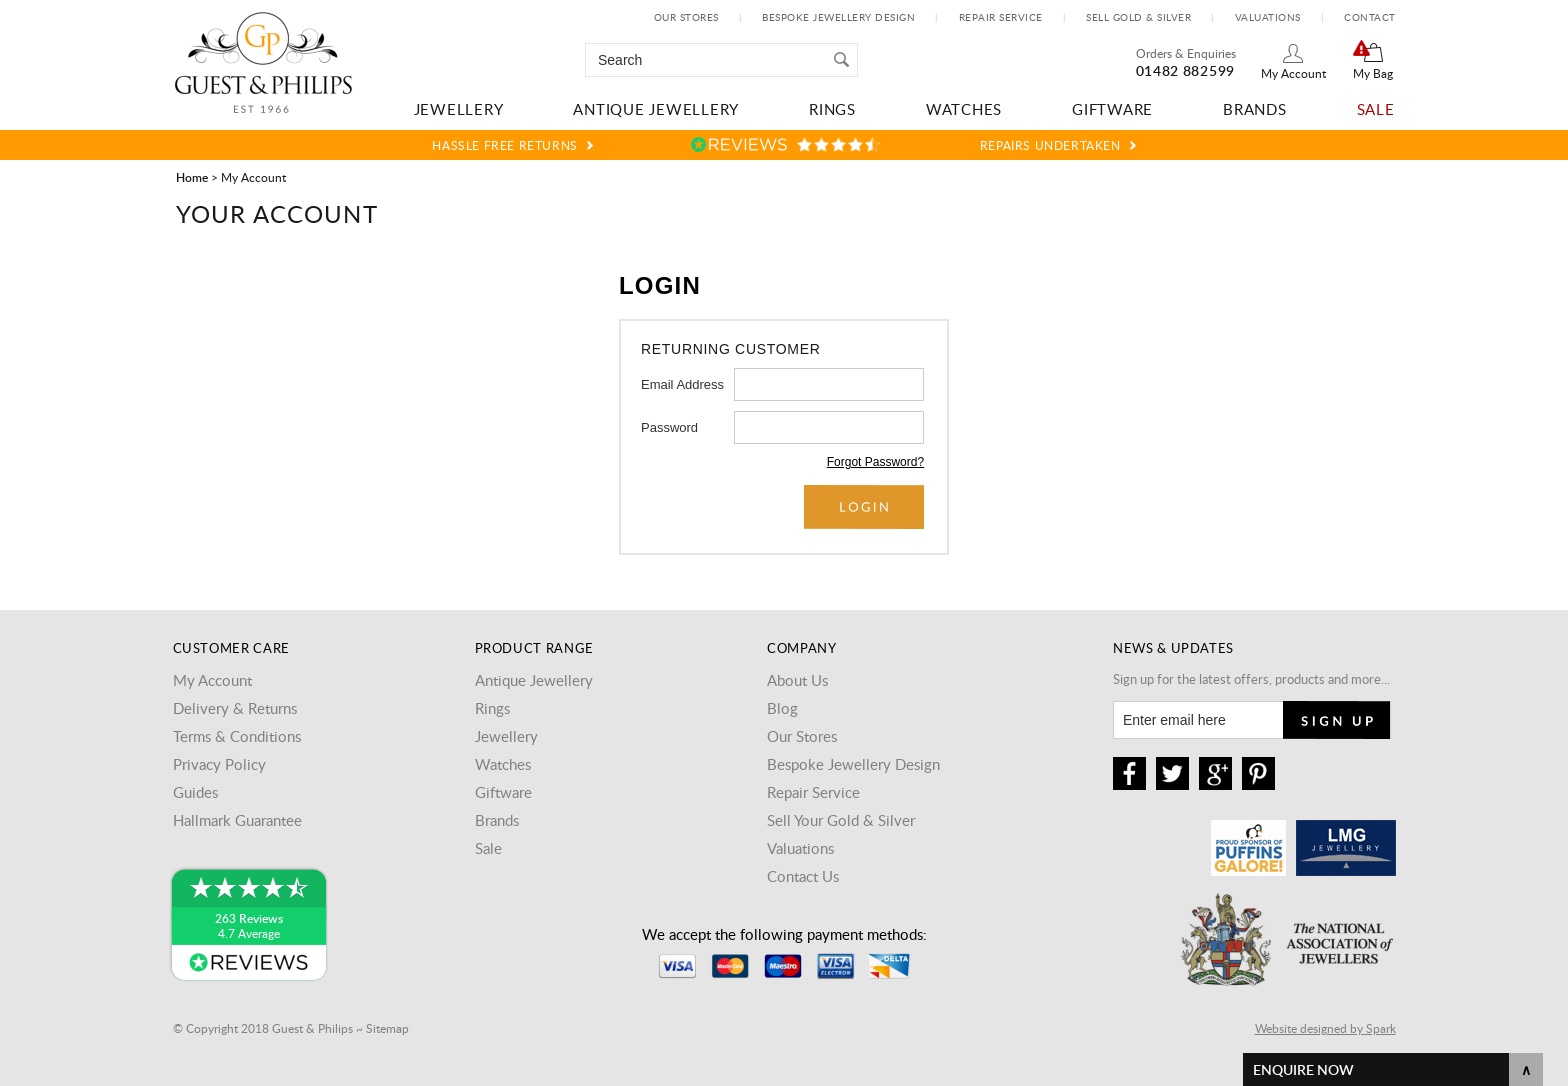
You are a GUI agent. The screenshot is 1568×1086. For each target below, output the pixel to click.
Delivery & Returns (235, 708)
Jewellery (459, 109)
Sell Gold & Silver (1138, 17)
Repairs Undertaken (1050, 145)
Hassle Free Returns (504, 145)
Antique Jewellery (656, 109)
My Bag (1373, 73)
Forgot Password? (875, 462)
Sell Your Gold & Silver (841, 820)
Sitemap (387, 1028)
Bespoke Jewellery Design (838, 17)
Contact (1370, 17)
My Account (1293, 73)
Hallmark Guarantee (237, 820)
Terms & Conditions (237, 736)
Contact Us (803, 876)
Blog (782, 708)
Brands (1255, 109)
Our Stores (686, 17)
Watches (964, 109)
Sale (1376, 109)
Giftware (1112, 109)
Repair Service (1001, 17)
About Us (797, 680)
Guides (195, 792)
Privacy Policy (219, 764)
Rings (832, 109)
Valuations (1268, 17)
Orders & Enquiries (1186, 53)
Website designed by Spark (1325, 1028)
